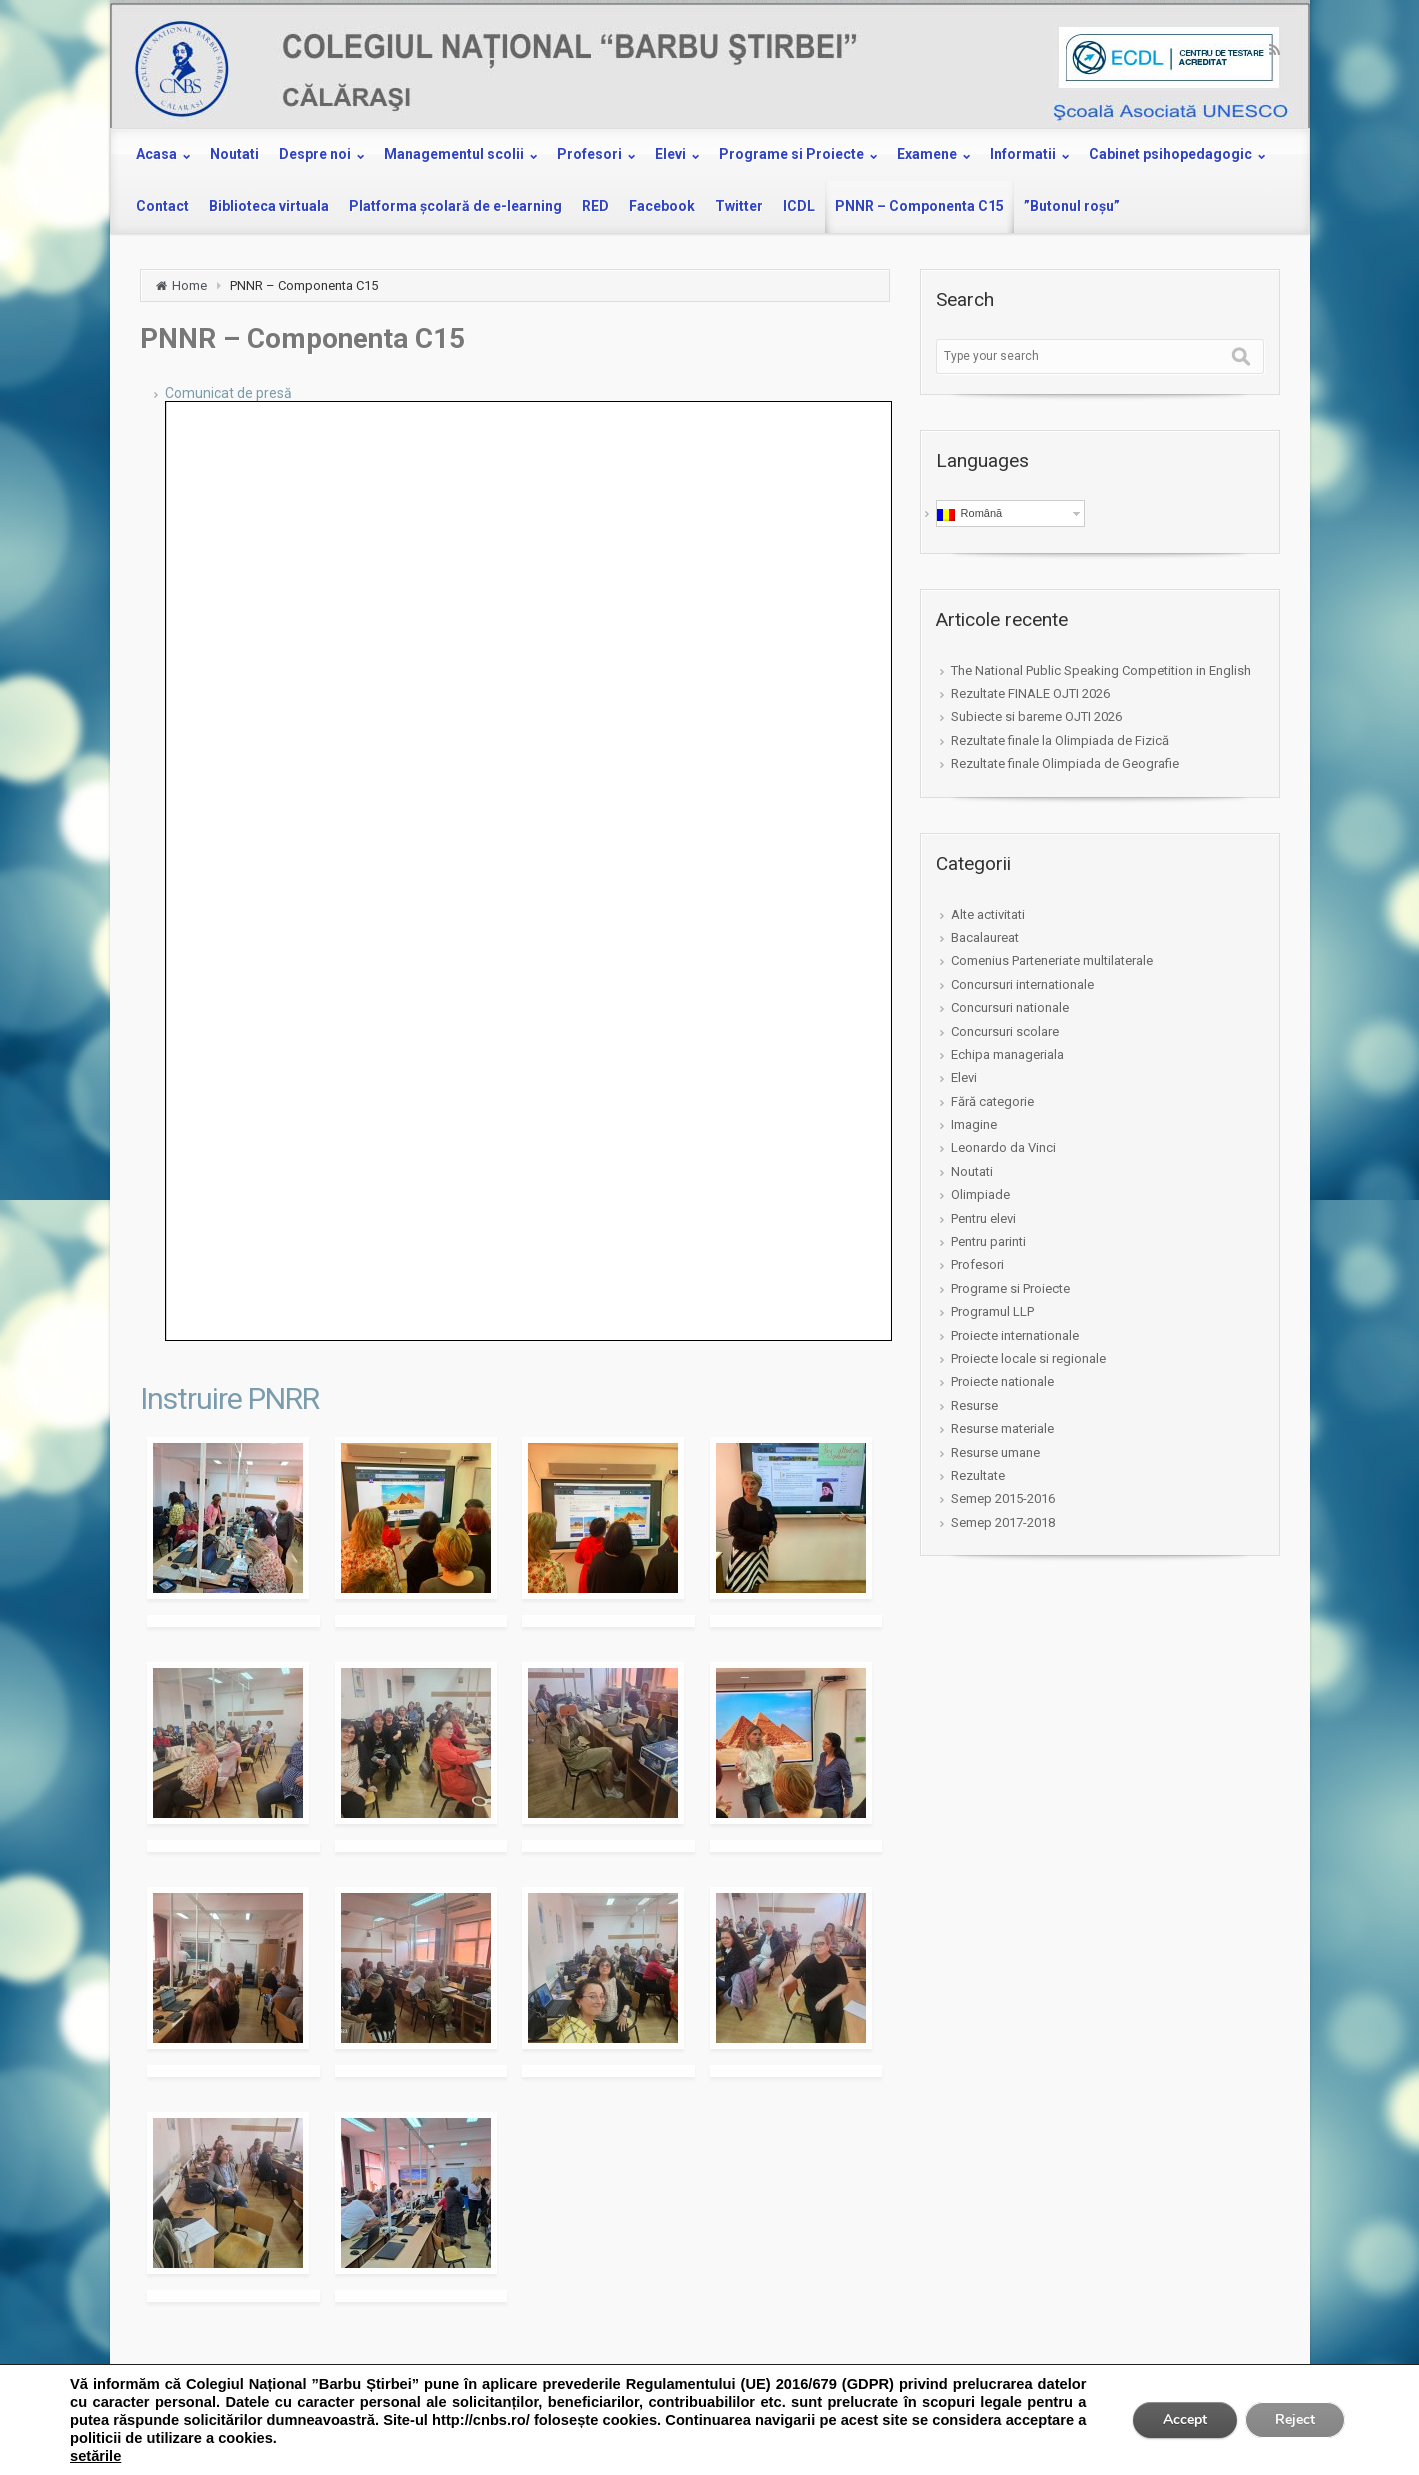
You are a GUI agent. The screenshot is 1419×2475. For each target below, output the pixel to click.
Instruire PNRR (229, 1398)
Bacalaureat (985, 937)
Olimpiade (980, 1194)
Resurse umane (995, 1452)
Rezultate (978, 1475)
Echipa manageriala (1007, 1054)
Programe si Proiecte (1010, 1288)
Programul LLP (992, 1311)
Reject (1295, 2419)
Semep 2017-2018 (1003, 1522)
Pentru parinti (988, 1241)
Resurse (974, 1405)
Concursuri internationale (1022, 984)
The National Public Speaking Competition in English (1101, 670)
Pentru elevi (983, 1218)
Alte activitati (988, 914)
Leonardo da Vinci (1003, 1147)
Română (970, 514)
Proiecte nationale (1002, 1381)
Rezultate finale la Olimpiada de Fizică (1060, 740)
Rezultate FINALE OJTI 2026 (1030, 693)
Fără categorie (992, 1101)
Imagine (974, 1124)
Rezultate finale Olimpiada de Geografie (1065, 763)
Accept (1185, 2419)
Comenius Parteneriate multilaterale (1052, 960)
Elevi (964, 1077)
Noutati (972, 1171)
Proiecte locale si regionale (1028, 1358)
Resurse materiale (1002, 1428)
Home (189, 285)
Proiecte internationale (1015, 1335)
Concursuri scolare (1005, 1031)
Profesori (977, 1264)
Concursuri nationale (1010, 1007)
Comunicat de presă (228, 393)
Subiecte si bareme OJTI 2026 (1036, 716)
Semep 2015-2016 (1003, 1498)
